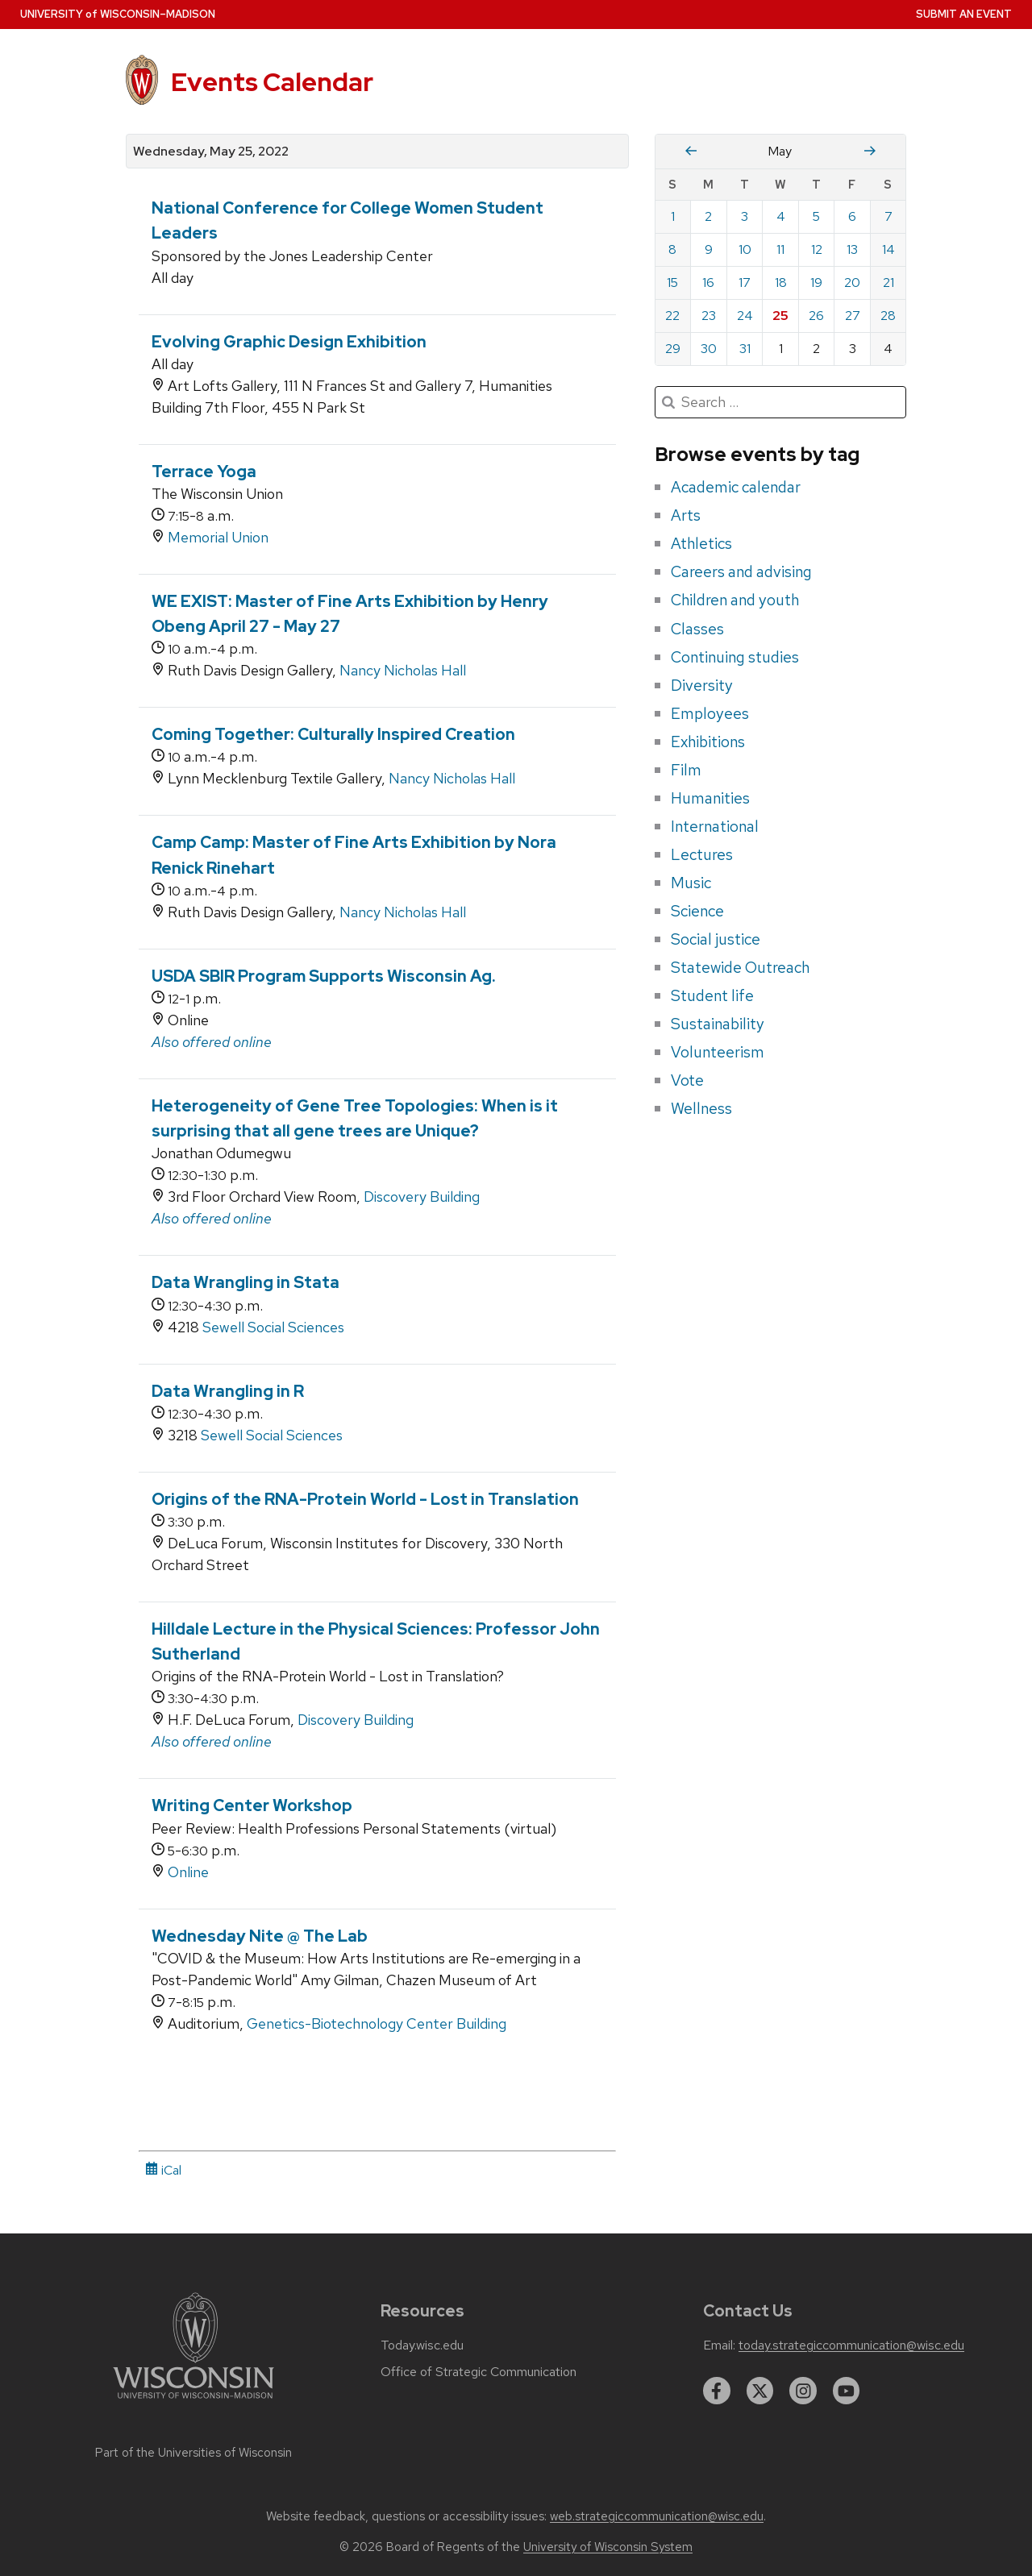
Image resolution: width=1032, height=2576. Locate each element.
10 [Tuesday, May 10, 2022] (745, 249)
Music (691, 882)
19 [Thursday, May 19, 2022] (816, 282)
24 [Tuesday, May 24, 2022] (745, 315)
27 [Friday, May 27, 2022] (852, 315)
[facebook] (716, 2390)
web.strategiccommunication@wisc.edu (657, 2516)
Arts (686, 515)
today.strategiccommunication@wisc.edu (851, 2345)
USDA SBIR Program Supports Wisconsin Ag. (324, 976)
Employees (710, 713)
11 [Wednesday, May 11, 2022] (780, 249)
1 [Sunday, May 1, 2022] (673, 216)
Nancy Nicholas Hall (402, 670)
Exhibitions (708, 741)
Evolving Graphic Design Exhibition (289, 341)
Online (188, 1872)
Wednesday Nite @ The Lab (260, 1936)
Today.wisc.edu (422, 2345)
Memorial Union (218, 537)
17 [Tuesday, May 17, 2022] (745, 282)
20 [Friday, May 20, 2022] (852, 282)
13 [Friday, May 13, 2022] (852, 249)
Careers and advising (741, 571)
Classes (697, 628)
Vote (687, 1080)
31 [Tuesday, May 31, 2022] (745, 348)
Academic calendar (736, 486)
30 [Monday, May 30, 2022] (709, 348)
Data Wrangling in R (228, 1391)
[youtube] (846, 2390)
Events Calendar (272, 81)
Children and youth (735, 599)
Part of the (193, 2453)
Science (697, 910)
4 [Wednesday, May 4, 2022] (780, 216)
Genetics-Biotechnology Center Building (376, 2023)
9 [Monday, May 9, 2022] (709, 249)
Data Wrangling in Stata (245, 1282)
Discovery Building (422, 1196)
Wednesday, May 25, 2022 (211, 151)
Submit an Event (964, 14)
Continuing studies (735, 656)
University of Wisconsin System (608, 2547)
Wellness (701, 1108)
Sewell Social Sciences (273, 1327)
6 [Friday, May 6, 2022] (852, 216)
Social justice (715, 939)
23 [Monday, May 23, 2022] (708, 315)
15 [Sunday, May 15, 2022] (672, 282)
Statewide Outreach (740, 967)
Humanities (710, 797)
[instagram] (803, 2390)
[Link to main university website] (193, 2401)
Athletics (701, 543)
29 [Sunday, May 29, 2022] (672, 348)
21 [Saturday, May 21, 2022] (888, 282)
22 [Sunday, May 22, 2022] (672, 315)
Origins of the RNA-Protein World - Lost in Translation (365, 1499)
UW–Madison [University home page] (117, 14)
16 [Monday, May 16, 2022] (708, 282)
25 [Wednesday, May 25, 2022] (780, 315)
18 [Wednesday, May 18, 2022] (781, 282)
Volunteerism (717, 1051)
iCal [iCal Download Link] (163, 2170)
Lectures (702, 854)
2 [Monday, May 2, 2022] (708, 216)
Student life (712, 995)
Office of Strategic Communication (478, 2372)
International (715, 826)
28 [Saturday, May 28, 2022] (888, 315)
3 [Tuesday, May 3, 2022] (744, 216)
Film (686, 769)
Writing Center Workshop (252, 1805)
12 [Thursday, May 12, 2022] (816, 249)
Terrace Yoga (204, 471)
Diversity (702, 685)
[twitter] (760, 2390)
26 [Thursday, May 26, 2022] (816, 315)
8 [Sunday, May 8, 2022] (672, 249)
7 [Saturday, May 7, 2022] (888, 216)
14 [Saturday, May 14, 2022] (888, 249)
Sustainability (717, 1023)
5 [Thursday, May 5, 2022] (816, 216)
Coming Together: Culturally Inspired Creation (333, 734)
